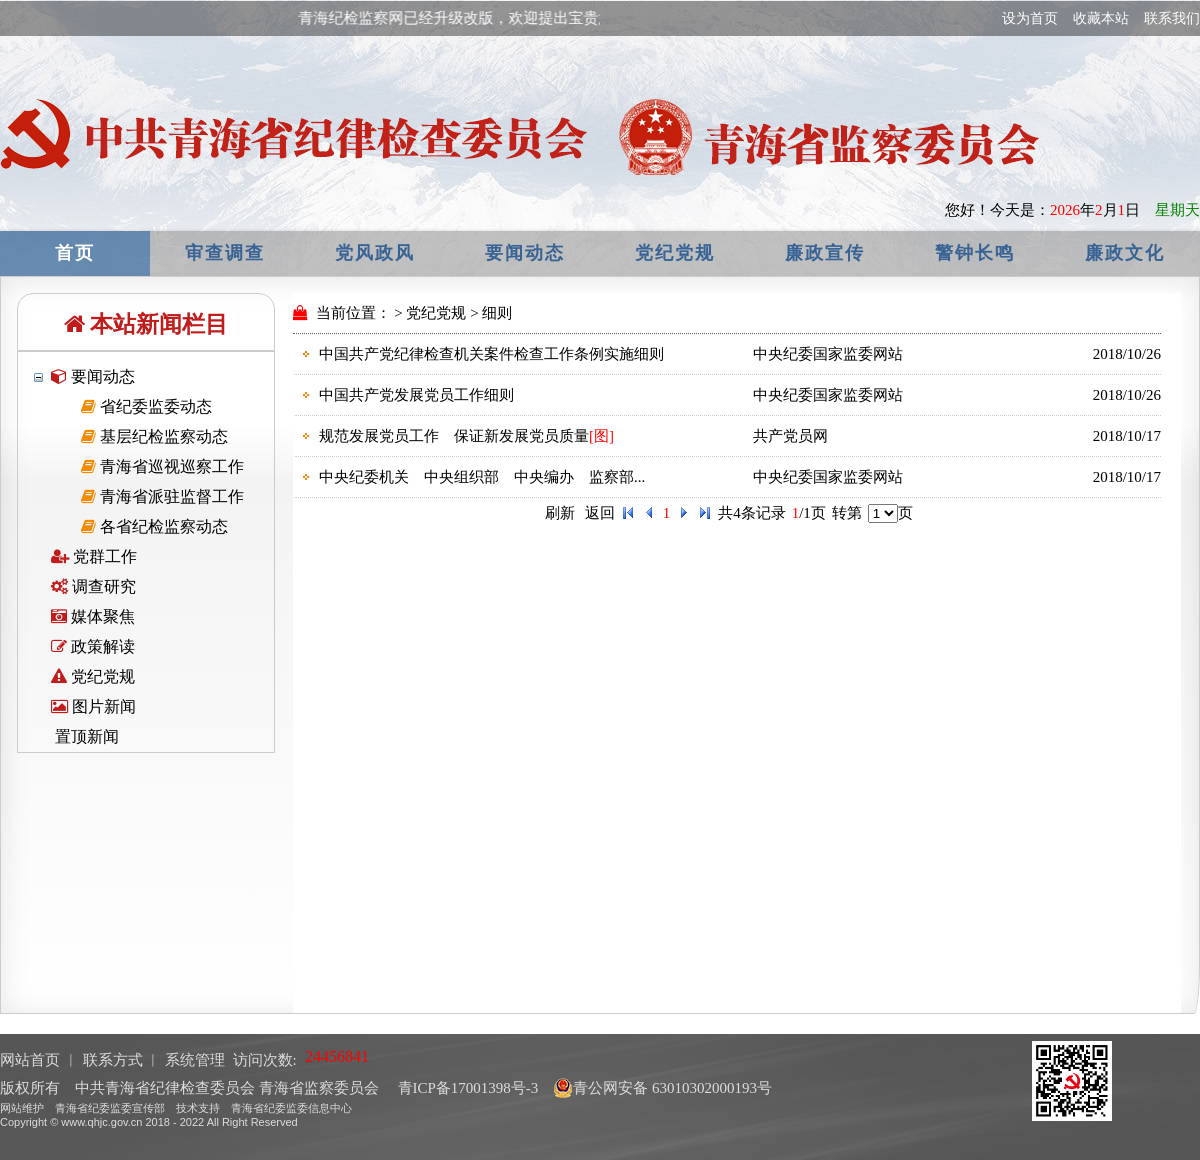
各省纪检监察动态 (154, 526)
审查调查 (225, 253)
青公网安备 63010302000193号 (662, 1088)
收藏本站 (1101, 18)
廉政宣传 (825, 253)
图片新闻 (93, 706)
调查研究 (93, 586)
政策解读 (93, 646)
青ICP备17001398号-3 (466, 1088)
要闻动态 (525, 253)
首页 (75, 253)
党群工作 (94, 556)
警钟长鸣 (975, 253)
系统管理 (195, 1060)
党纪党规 (675, 253)
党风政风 (375, 253)
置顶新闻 (85, 736)
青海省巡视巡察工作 (162, 466)
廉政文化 (1125, 253)
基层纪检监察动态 (154, 436)
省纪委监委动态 (146, 406)
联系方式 (113, 1060)
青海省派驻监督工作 (162, 496)
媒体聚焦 (93, 616)
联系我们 (1172, 18)
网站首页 (30, 1060)
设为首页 (1030, 18)
